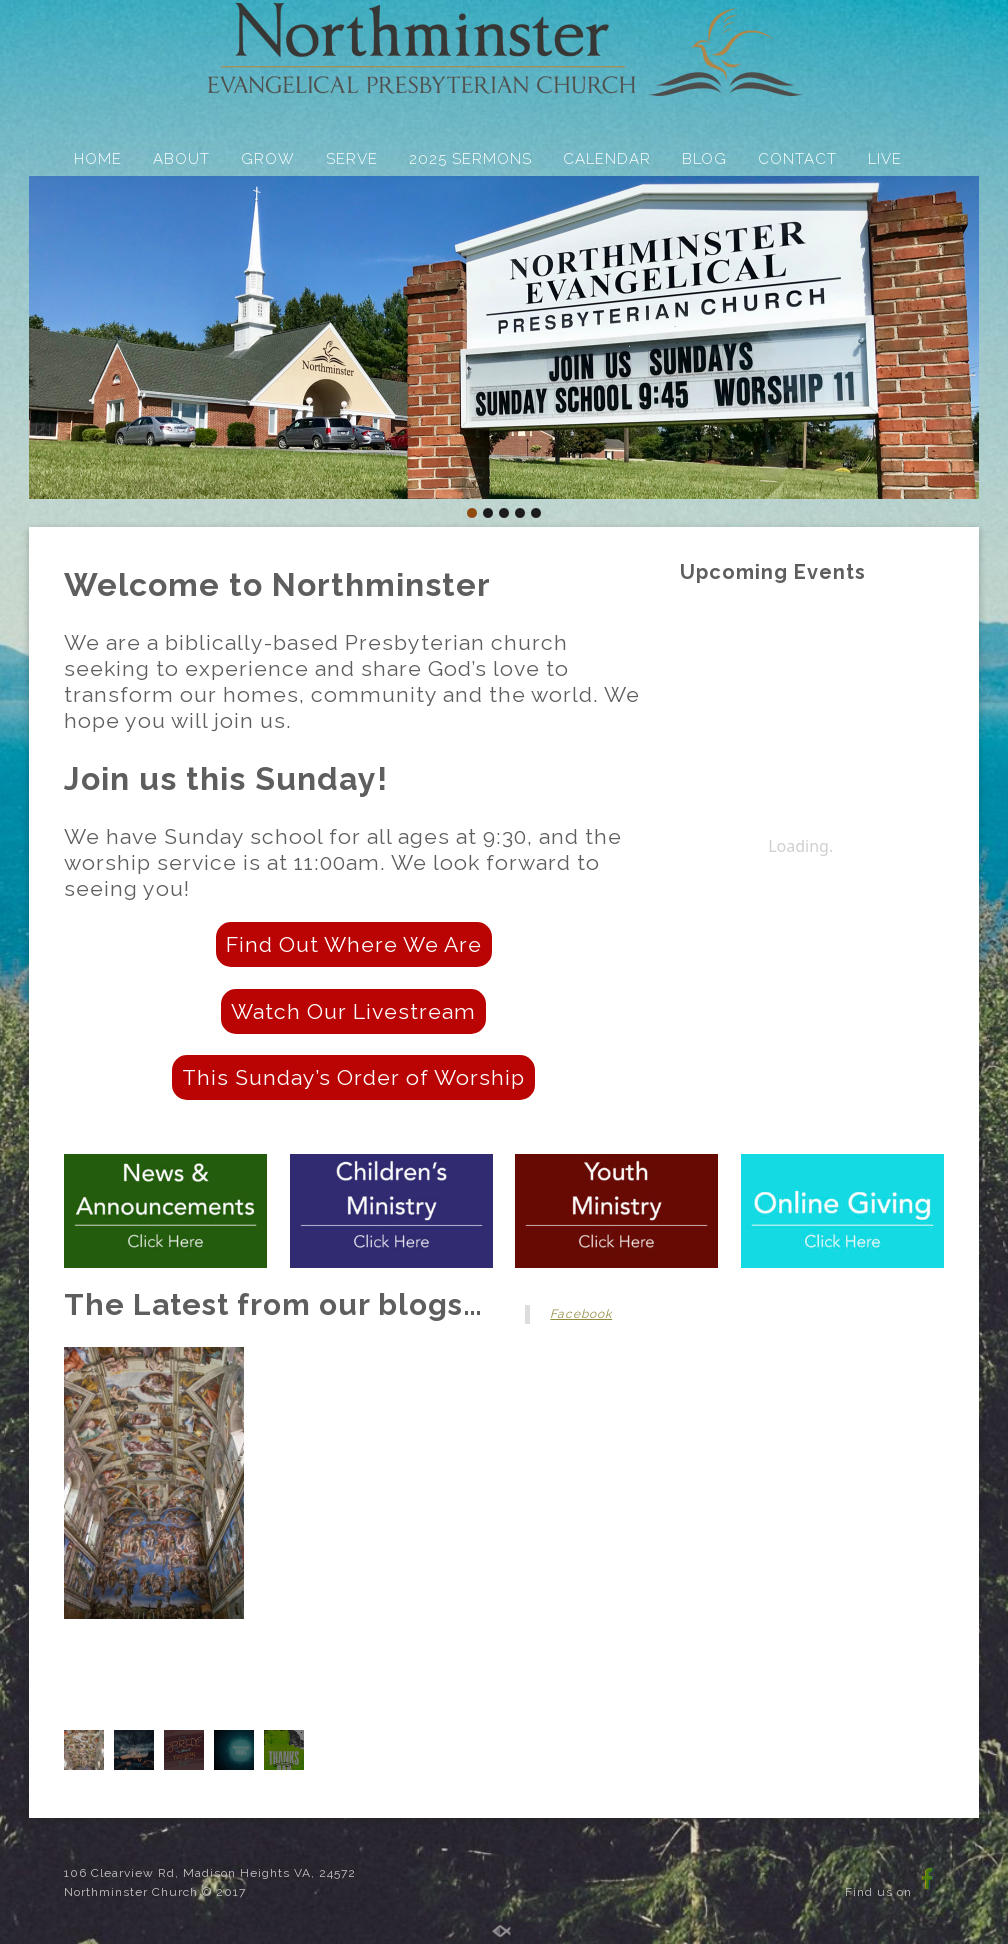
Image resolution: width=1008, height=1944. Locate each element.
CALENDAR (607, 159)
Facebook (581, 1314)
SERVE (352, 159)
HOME (98, 159)
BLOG (704, 159)
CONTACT (797, 159)
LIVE (885, 159)
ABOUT (181, 159)
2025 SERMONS (470, 159)
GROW (268, 159)
